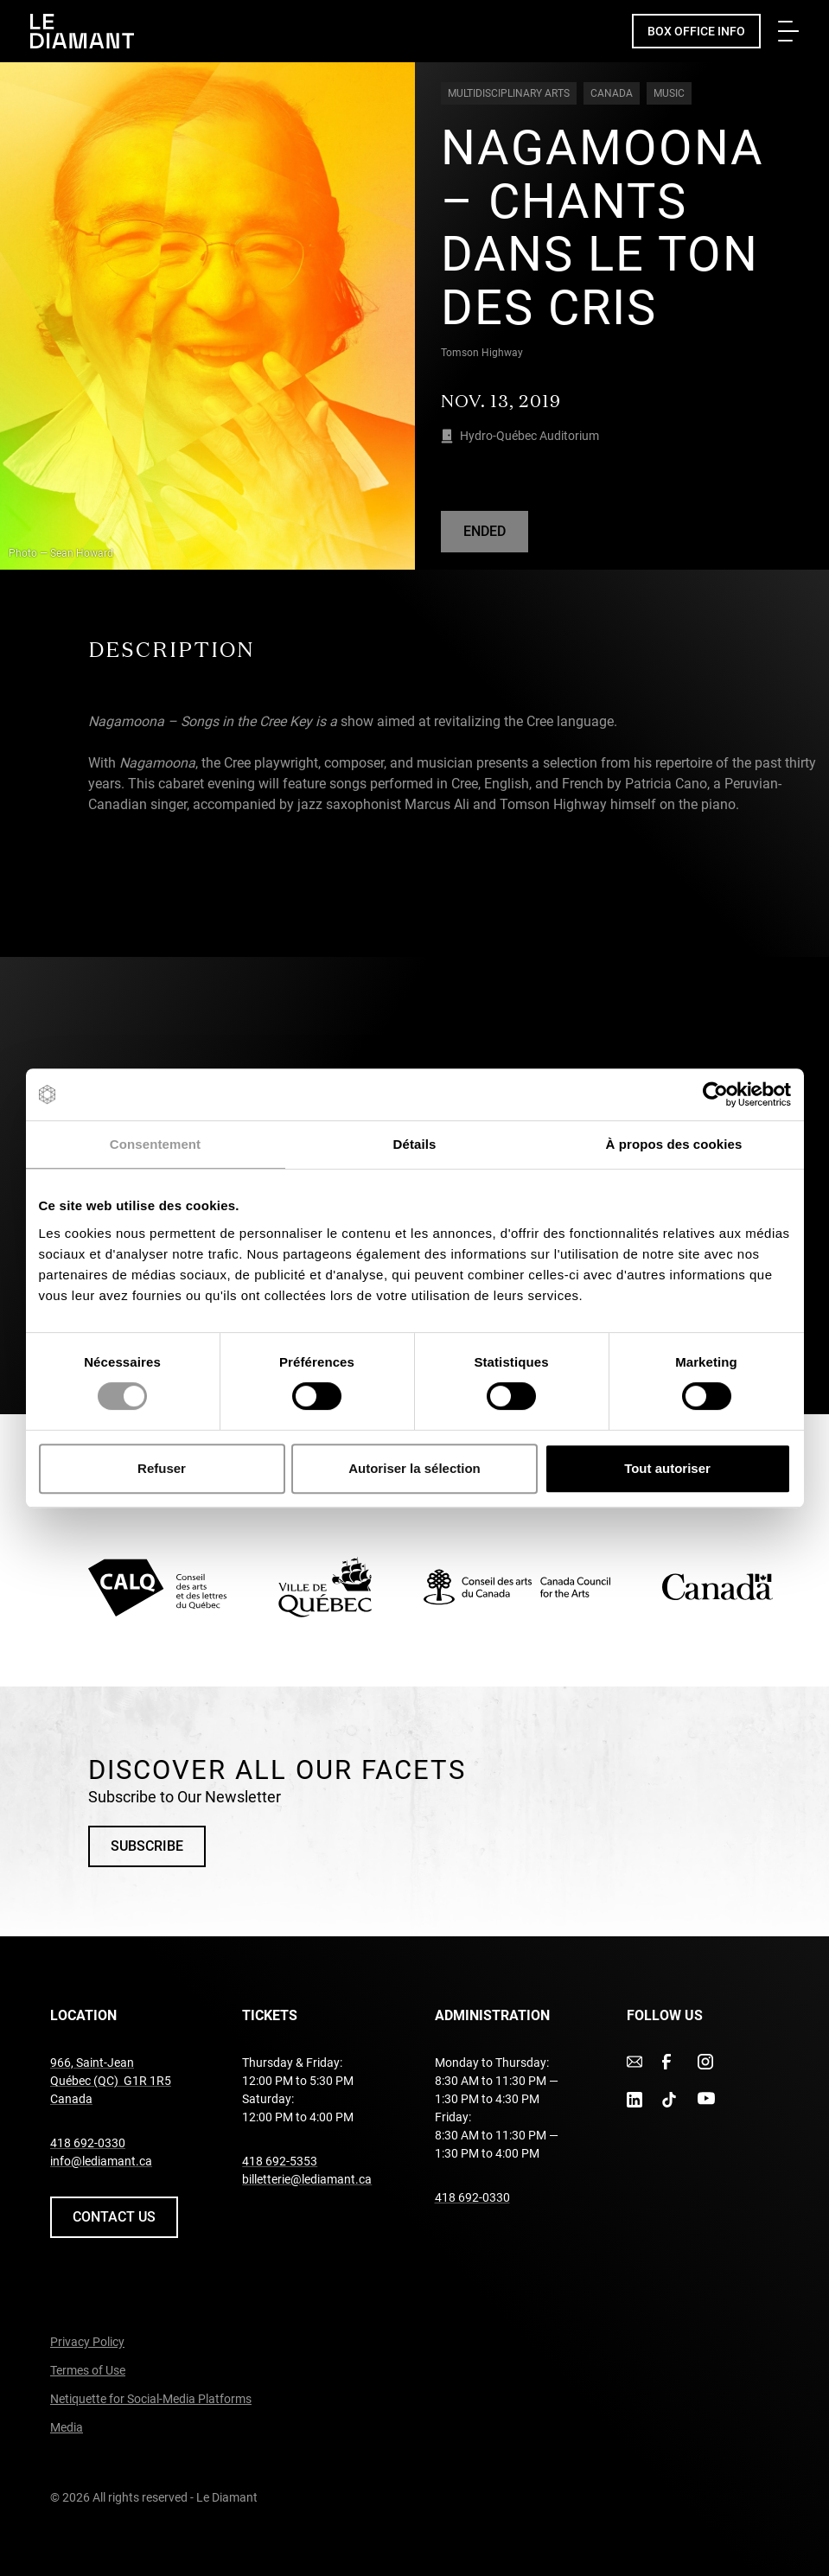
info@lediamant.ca (101, 2161)
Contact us (114, 2217)
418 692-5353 (279, 2161)
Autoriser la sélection (414, 1468)
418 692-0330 (87, 2143)
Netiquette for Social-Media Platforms (151, 2399)
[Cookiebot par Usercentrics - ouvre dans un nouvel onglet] (715, 1094)
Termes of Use (87, 2370)
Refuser (161, 1468)
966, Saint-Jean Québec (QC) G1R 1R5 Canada (110, 2081)
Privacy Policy (87, 2342)
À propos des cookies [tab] (674, 1144)
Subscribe (147, 1846)
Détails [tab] (415, 1144)
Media (66, 2427)
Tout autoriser (667, 1468)
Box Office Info (696, 31)
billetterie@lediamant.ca (307, 2179)
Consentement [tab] (155, 1144)
